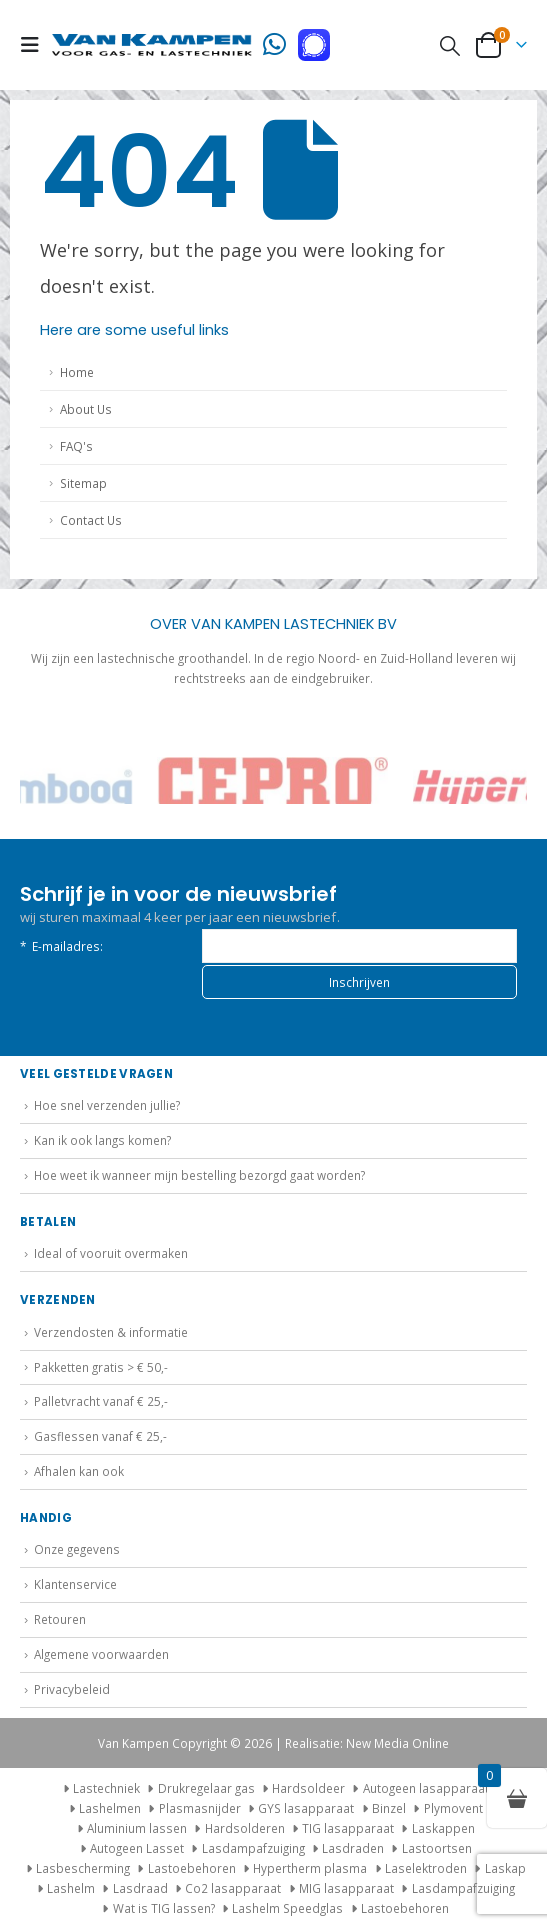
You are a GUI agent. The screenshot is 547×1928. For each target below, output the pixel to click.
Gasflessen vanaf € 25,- (100, 1436)
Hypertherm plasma (310, 1868)
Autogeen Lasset (137, 1848)
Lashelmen (110, 1808)
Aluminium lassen (137, 1828)
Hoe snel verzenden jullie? (107, 1105)
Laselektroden (426, 1868)
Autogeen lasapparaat (426, 1788)
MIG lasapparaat (346, 1888)
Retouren (60, 1619)
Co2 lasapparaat (233, 1888)
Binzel (389, 1808)
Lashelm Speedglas (287, 1908)
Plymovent (453, 1808)
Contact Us (91, 520)
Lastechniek (99, 1788)
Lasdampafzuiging (253, 1848)
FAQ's (76, 446)
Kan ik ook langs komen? (102, 1140)
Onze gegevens (77, 1549)
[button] (36, 45)
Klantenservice (75, 1584)
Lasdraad (140, 1888)
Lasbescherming (83, 1868)
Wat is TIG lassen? (164, 1908)
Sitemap (83, 483)
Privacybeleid (72, 1689)
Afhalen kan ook (79, 1471)
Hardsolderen (245, 1828)
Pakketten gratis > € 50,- (101, 1367)
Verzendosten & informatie (111, 1332)
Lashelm (71, 1888)
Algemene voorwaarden (101, 1654)
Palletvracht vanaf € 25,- (101, 1401)
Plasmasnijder (200, 1808)
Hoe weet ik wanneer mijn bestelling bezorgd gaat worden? (199, 1175)
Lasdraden (353, 1848)
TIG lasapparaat (348, 1828)
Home (77, 372)
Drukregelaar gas (206, 1788)
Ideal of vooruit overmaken (111, 1253)
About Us (86, 409)
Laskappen (443, 1828)
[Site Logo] (152, 45)
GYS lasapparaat (306, 1808)
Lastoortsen (437, 1848)
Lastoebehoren (192, 1868)
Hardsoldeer (308, 1788)
